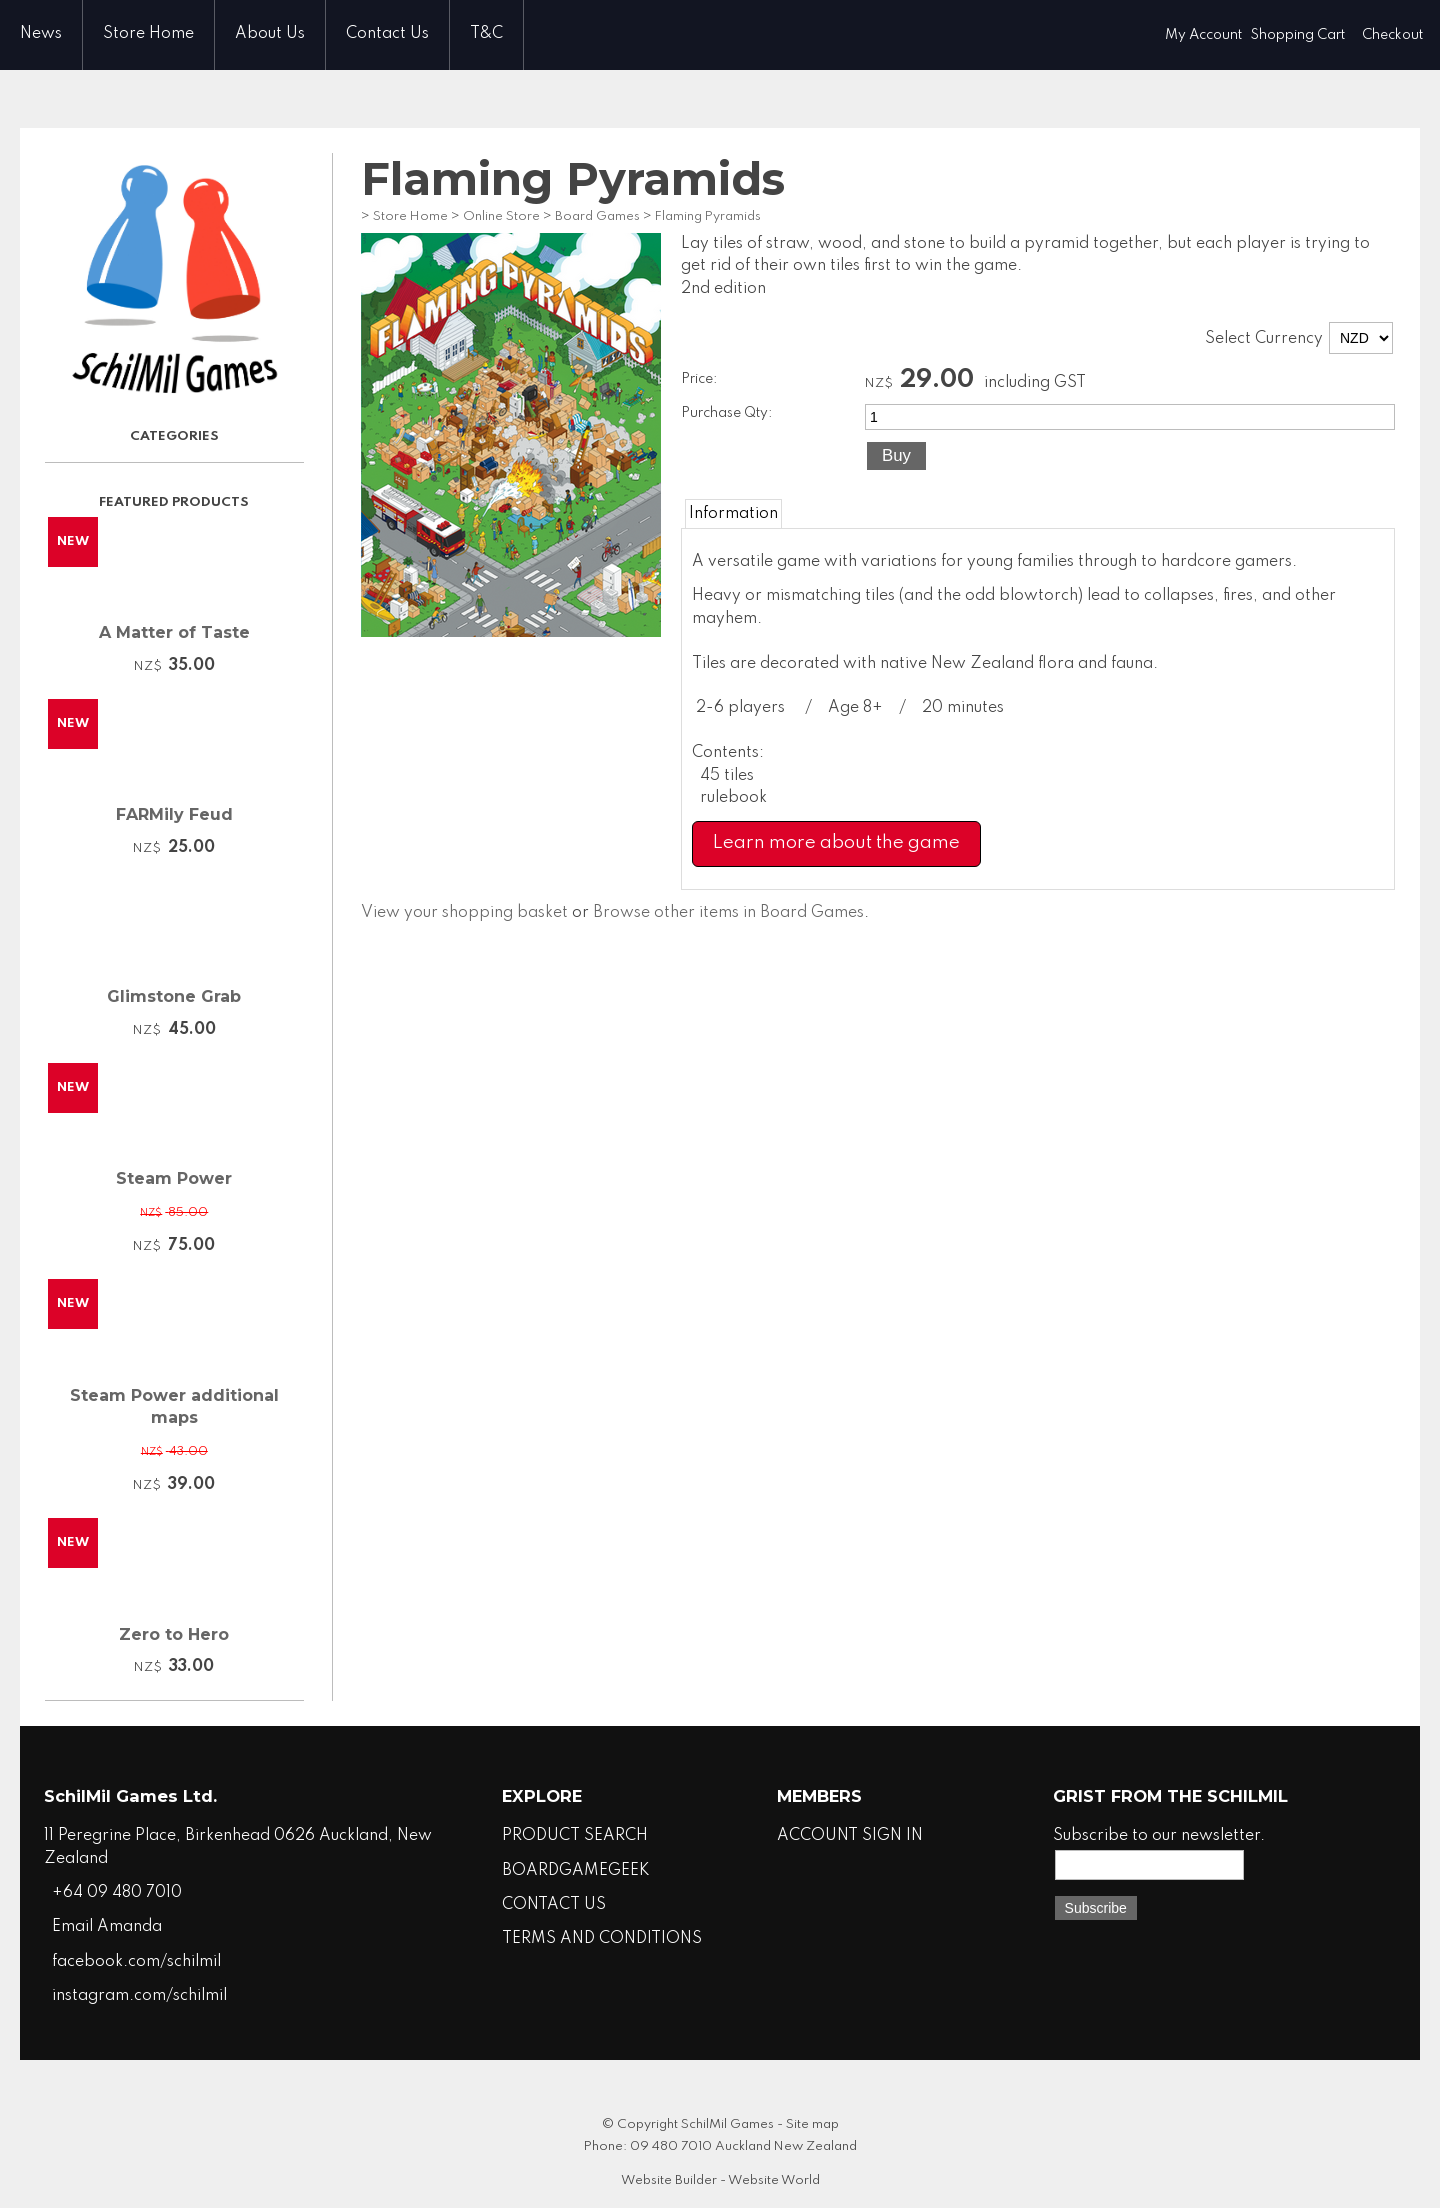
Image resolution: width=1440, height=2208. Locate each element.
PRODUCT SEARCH (575, 1836)
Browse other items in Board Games (728, 913)
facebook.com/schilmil (136, 1962)
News (41, 34)
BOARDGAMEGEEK (576, 1871)
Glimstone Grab (174, 996)
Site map (812, 2124)
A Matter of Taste (174, 632)
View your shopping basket (464, 913)
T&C (486, 34)
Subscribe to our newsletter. (1159, 1836)
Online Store (501, 216)
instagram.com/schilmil (139, 1996)
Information (733, 514)
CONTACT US (554, 1905)
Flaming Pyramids (708, 216)
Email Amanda (107, 1927)
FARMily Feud (174, 814)
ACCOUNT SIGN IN (850, 1836)
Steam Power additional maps (174, 1406)
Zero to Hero (174, 1634)
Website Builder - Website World (720, 2180)
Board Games (597, 216)
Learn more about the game (836, 843)
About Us (270, 34)
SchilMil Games (727, 2124)
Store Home (148, 34)
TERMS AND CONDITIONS (602, 1939)
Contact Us (387, 34)
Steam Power (174, 1178)
